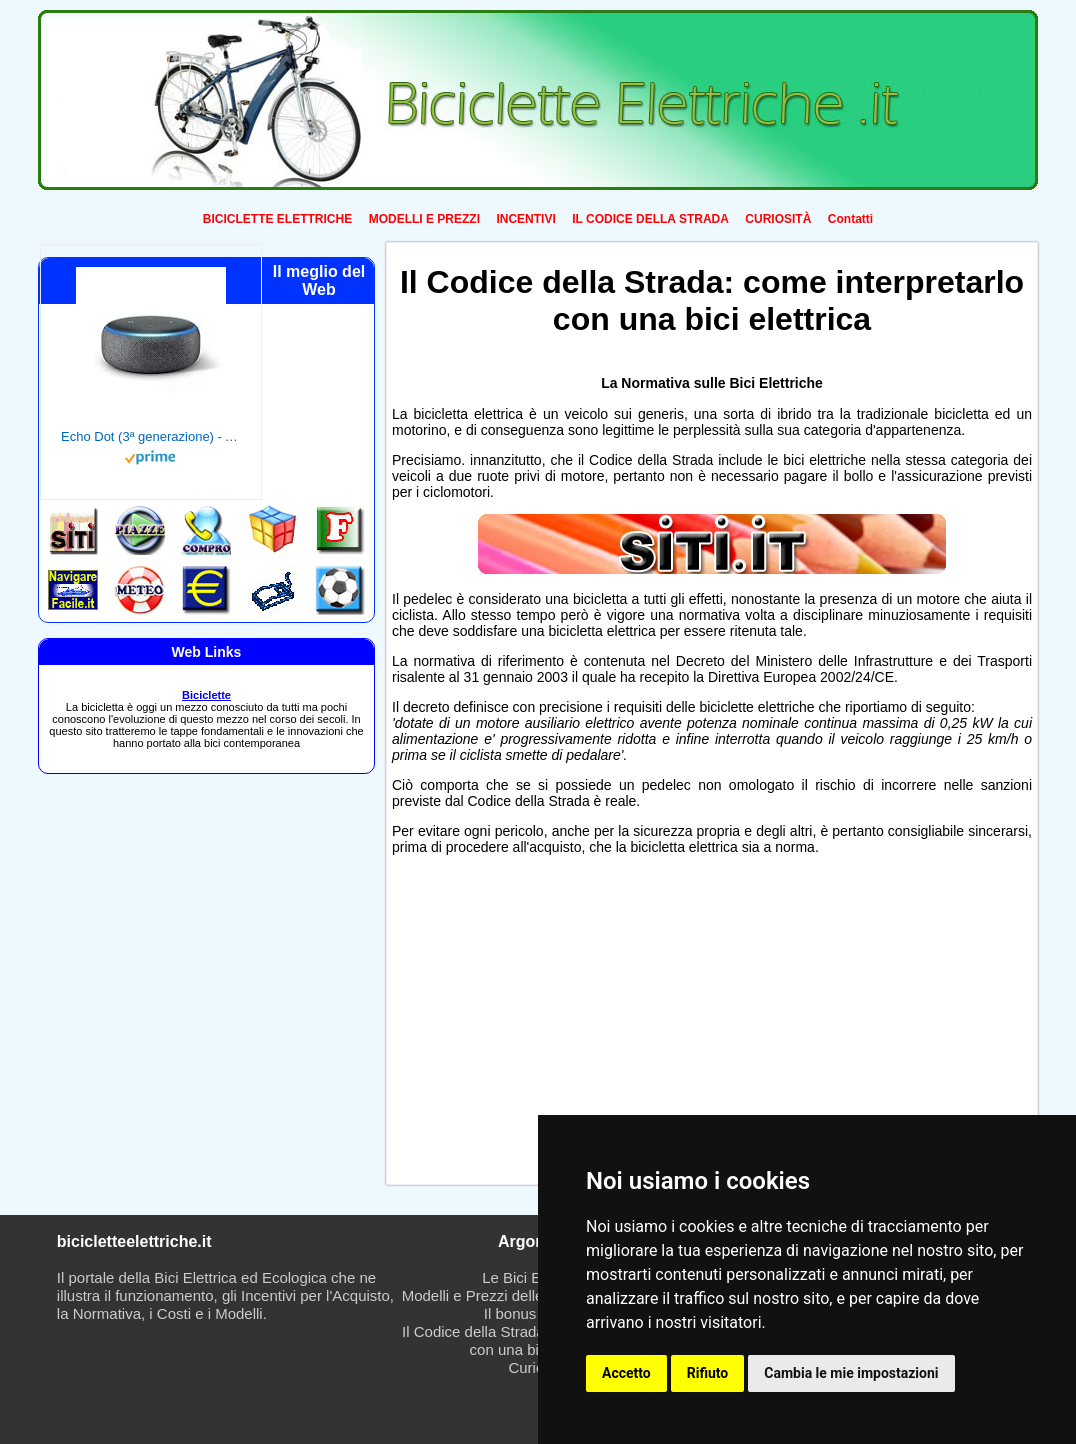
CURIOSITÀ (778, 219)
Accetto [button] (626, 1373)
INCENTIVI (525, 219)
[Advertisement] (545, 1025)
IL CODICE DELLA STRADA (650, 219)
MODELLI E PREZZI (424, 219)
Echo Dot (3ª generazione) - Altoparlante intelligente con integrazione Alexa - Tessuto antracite (151, 436)
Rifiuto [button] (708, 1373)
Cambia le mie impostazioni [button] (851, 1373)
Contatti (850, 219)
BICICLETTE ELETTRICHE (277, 219)
